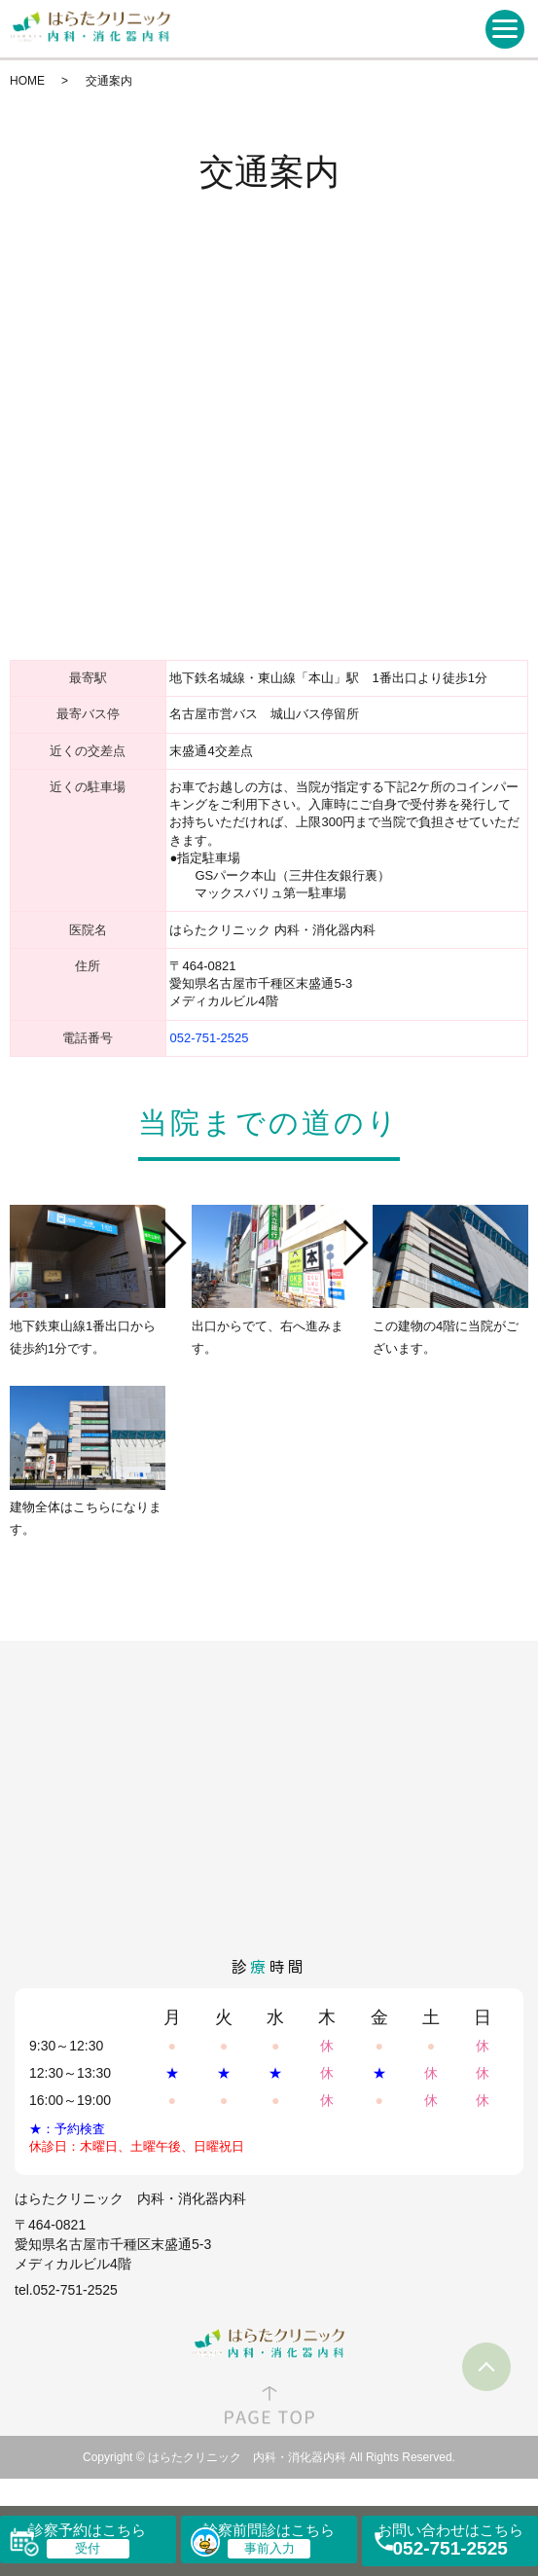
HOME (27, 81)
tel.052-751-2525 (66, 2290)
